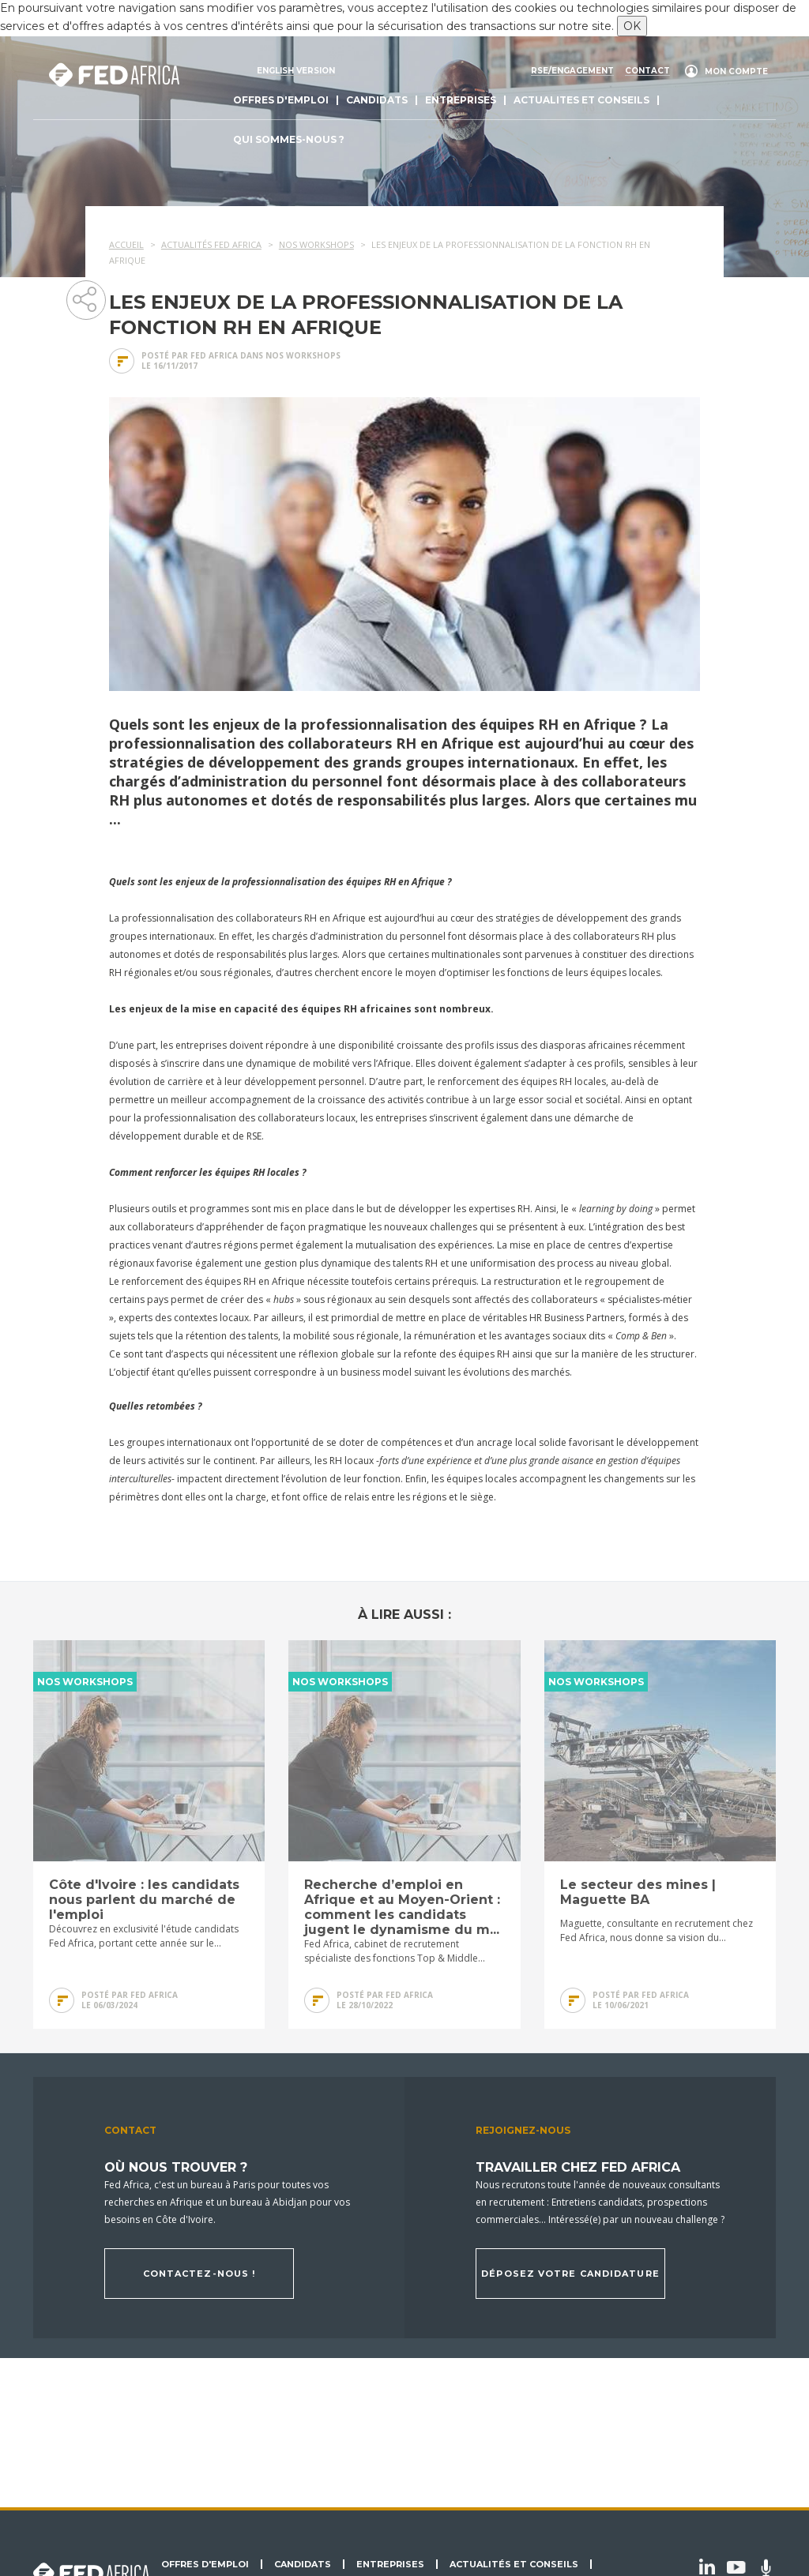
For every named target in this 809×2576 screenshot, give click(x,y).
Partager (85, 299)
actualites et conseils (581, 100)
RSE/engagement (572, 71)
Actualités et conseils (514, 2564)
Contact (647, 71)
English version (296, 71)
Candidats (377, 100)
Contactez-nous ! (199, 2273)
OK (632, 26)
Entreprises (460, 100)
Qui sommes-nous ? (288, 139)
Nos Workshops (303, 355)
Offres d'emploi (281, 100)
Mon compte (736, 71)
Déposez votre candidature (570, 2273)
